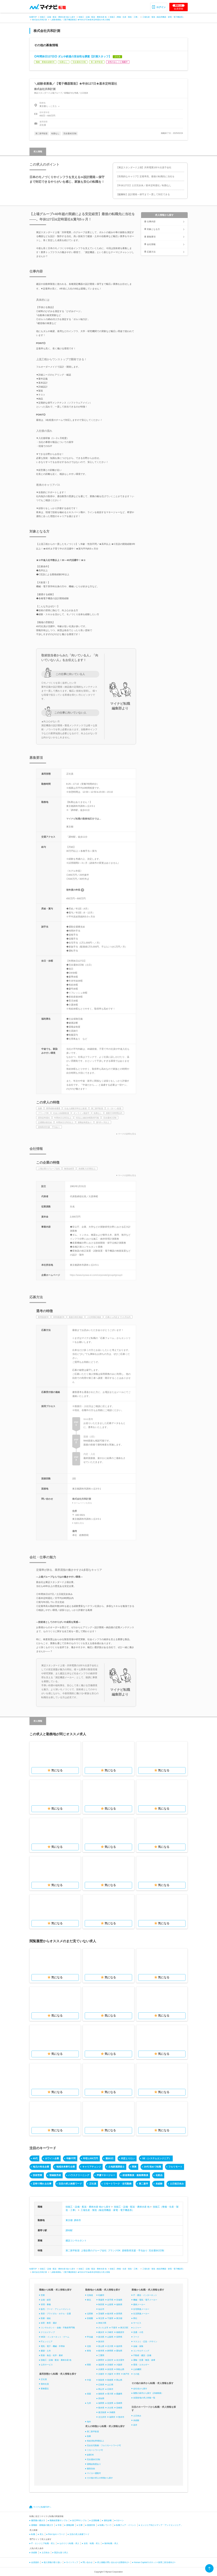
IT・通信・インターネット (145, 2295)
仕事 (81, 2525)
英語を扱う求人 (61, 2552)
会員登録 (179, 7)
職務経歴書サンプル (59, 2520)
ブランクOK (114, 2250)
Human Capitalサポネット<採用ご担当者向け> (154, 2562)
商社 (135, 2318)
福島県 (119, 2304)
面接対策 (91, 2525)
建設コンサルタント (76, 2240)
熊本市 (121, 2417)
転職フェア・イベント (126, 2525)
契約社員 (45, 2384)
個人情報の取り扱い (53, 2562)
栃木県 (110, 2313)
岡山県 (119, 2380)
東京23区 (124, 2327)
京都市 (101, 2374)
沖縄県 (112, 2412)
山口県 (110, 2384)
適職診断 (70, 2525)
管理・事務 (46, 2304)
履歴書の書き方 (38, 2520)
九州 (89, 2403)
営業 (43, 2295)
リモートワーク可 (95, 2450)
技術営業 (37, 2175)
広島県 (101, 2384)
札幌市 (101, 2295)
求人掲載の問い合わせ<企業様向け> (113, 2562)
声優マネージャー (106, 2175)
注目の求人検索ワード (70, 2183)
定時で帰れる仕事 (42, 2183)
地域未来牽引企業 (65, 2166)
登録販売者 (55, 2175)
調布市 (77, 2220)
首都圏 (90, 2318)
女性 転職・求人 (92, 2543)
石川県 (110, 2346)
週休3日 (109, 2158)
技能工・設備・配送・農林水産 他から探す (57, 17)
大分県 (110, 2408)
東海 (89, 2351)
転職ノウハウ (106, 2525)
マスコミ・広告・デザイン (145, 2341)
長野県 (119, 2337)
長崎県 (119, 2403)
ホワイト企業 (52, 2158)
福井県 (119, 2346)
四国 (89, 2394)
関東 (134, 2166)
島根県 (110, 2380)
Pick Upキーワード (56, 2534)
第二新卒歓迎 (73, 2250)
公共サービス (47, 2365)
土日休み (137, 2416)
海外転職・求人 (111, 2543)
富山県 (101, 2346)
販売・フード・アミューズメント (56, 2309)
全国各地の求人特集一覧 (144, 2398)
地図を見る (79, 1523)
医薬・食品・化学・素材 (52, 2355)
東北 (89, 2300)
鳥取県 (101, 2380)
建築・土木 (46, 2351)
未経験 (159, 2183)
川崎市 (110, 2332)
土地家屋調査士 (116, 2166)
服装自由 (91, 2468)
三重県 (101, 2355)
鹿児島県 (102, 2412)
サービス (137, 2323)
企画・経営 (46, 2300)
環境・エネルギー (141, 2365)
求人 (42, 2534)
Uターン (120, 2520)
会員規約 (35, 2562)
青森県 (101, 2300)
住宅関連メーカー (141, 2309)
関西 (89, 2365)
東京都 (69, 2220)
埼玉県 (101, 2318)
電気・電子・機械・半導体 (53, 2346)
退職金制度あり (94, 2464)
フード (136, 2337)
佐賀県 (110, 2403)
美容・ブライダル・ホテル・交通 (56, 2313)
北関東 (90, 2313)
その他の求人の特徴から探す (100, 2478)
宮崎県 (119, 2408)
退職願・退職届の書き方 (42, 2525)
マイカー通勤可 (94, 2473)
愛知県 (119, 2351)
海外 (89, 2422)
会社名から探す (140, 2388)
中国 (89, 2380)
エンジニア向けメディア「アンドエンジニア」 (162, 2525)
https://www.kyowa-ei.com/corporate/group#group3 (96, 1275)
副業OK (90, 2455)
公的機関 (137, 2369)
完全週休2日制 (156, 2250)
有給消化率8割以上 (95, 2441)
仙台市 (101, 2309)
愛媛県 (119, 2394)
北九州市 (102, 2417)
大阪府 (119, 2365)
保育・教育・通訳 (49, 2323)
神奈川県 (102, 2323)
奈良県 (110, 2369)
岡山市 (101, 2389)
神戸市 (126, 2374)
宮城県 (119, 2300)
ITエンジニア (47, 2341)
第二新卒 (143, 2183)
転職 (33, 2534)
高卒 (135, 2425)
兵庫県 (101, 2369)
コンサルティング (141, 2351)
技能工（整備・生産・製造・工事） (124, 17)
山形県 (110, 2304)
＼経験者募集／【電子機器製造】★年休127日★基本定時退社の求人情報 (80, 20)
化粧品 (159, 2175)
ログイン (161, 7)
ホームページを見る (83, 1503)
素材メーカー (139, 2304)
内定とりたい (128, 2158)
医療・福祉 (46, 2318)
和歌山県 (120, 2369)
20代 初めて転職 (152, 2166)
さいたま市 (103, 2327)
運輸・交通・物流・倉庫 (144, 2360)
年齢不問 (71, 2158)
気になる (57, 1770)
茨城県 (101, 2313)
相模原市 (120, 2332)
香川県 (110, 2394)
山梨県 (110, 2337)
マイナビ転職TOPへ (42, 2507)
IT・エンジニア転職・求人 (43, 2543)
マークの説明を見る (127, 1134)
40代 (35, 2158)
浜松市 (110, 2360)
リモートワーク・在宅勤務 (118, 2183)
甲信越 (90, 2337)
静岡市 (101, 2360)
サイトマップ (72, 2562)
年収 (60, 2525)
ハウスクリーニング (78, 2175)
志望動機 (95, 2520)
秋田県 (101, 2304)
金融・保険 (138, 2346)
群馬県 (119, 2313)
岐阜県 (101, 2351)
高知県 (101, 2398)
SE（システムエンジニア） (156, 2158)
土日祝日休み (177, 2183)
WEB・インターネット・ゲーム (55, 2337)
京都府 (110, 2365)
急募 (89, 2436)
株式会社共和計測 (39, 20)
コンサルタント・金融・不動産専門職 (58, 2327)
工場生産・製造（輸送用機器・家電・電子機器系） (163, 17)
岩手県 (110, 2300)
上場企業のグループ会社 (94, 2250)
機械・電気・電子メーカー (145, 2300)
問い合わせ (88, 2562)
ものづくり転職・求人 (69, 2543)
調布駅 (69, 2230)
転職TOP (33, 17)
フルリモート (175, 2166)
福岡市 (112, 2417)
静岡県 (110, 2351)
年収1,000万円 (90, 2158)
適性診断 (108, 2520)
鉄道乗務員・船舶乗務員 (135, 2175)
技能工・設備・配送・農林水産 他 (93, 17)
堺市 (118, 2374)
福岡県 (101, 2403)
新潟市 (101, 2341)
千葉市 (114, 2327)
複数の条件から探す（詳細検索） (148, 2393)
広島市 (110, 2389)
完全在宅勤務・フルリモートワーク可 (104, 2445)
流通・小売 (138, 2332)
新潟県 (101, 2337)
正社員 (92, 2183)
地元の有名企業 (41, 2166)
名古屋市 (120, 2360)
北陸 (89, 2346)
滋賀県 (101, 2365)
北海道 (90, 2295)
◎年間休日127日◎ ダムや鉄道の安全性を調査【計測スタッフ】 (72, 56)
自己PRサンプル (79, 2520)
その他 (136, 2374)
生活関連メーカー (141, 2313)
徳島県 (101, 2394)
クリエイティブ (48, 2332)
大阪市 (110, 2374)
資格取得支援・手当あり (135, 2250)
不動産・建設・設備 (142, 2355)
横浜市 (101, 2332)
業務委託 (45, 2388)
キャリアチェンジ (91, 2166)
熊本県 (101, 2408)
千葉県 (110, 2318)
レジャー (137, 2327)
